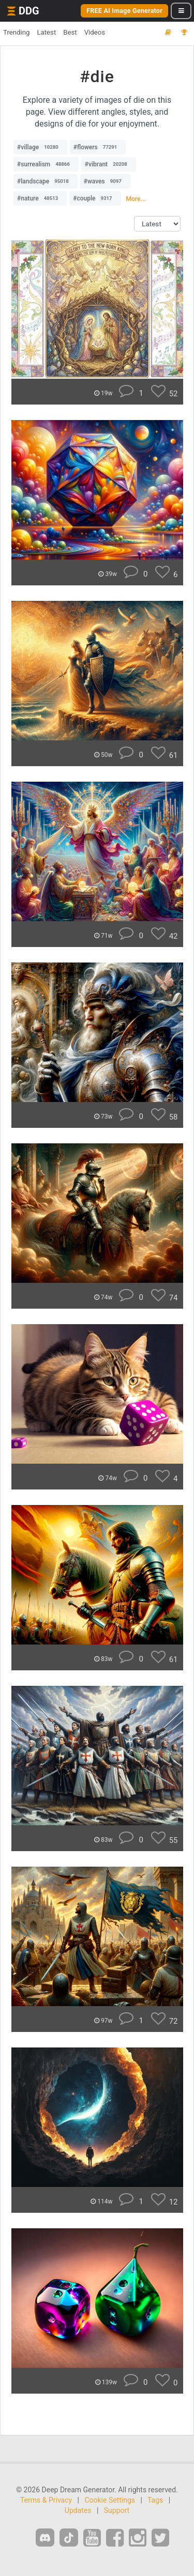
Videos (94, 32)
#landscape (45, 181)
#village (40, 147)
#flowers (98, 147)
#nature (40, 198)
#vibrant (108, 164)
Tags (155, 2500)
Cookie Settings (109, 2500)
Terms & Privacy (46, 2500)
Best (70, 32)
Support (116, 2510)
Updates (78, 2510)
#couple (95, 198)
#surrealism (46, 164)
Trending (16, 32)
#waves (105, 181)
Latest (46, 32)
